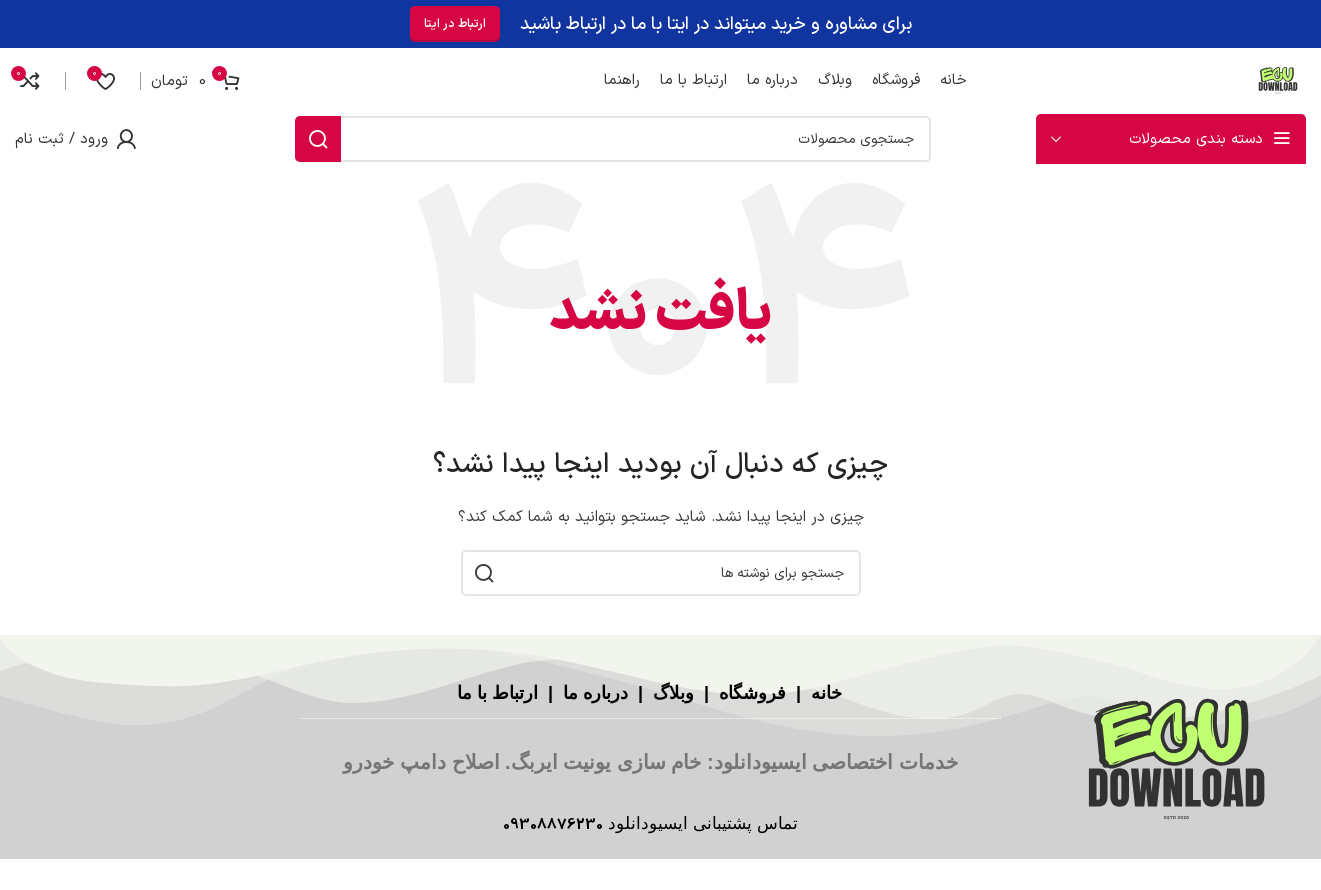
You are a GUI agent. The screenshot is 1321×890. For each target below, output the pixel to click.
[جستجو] (613, 139)
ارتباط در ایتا (455, 22)
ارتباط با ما (497, 693)
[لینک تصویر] (1176, 761)
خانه (824, 693)
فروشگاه (750, 693)
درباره (605, 693)
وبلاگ (671, 693)
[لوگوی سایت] (1276, 78)
